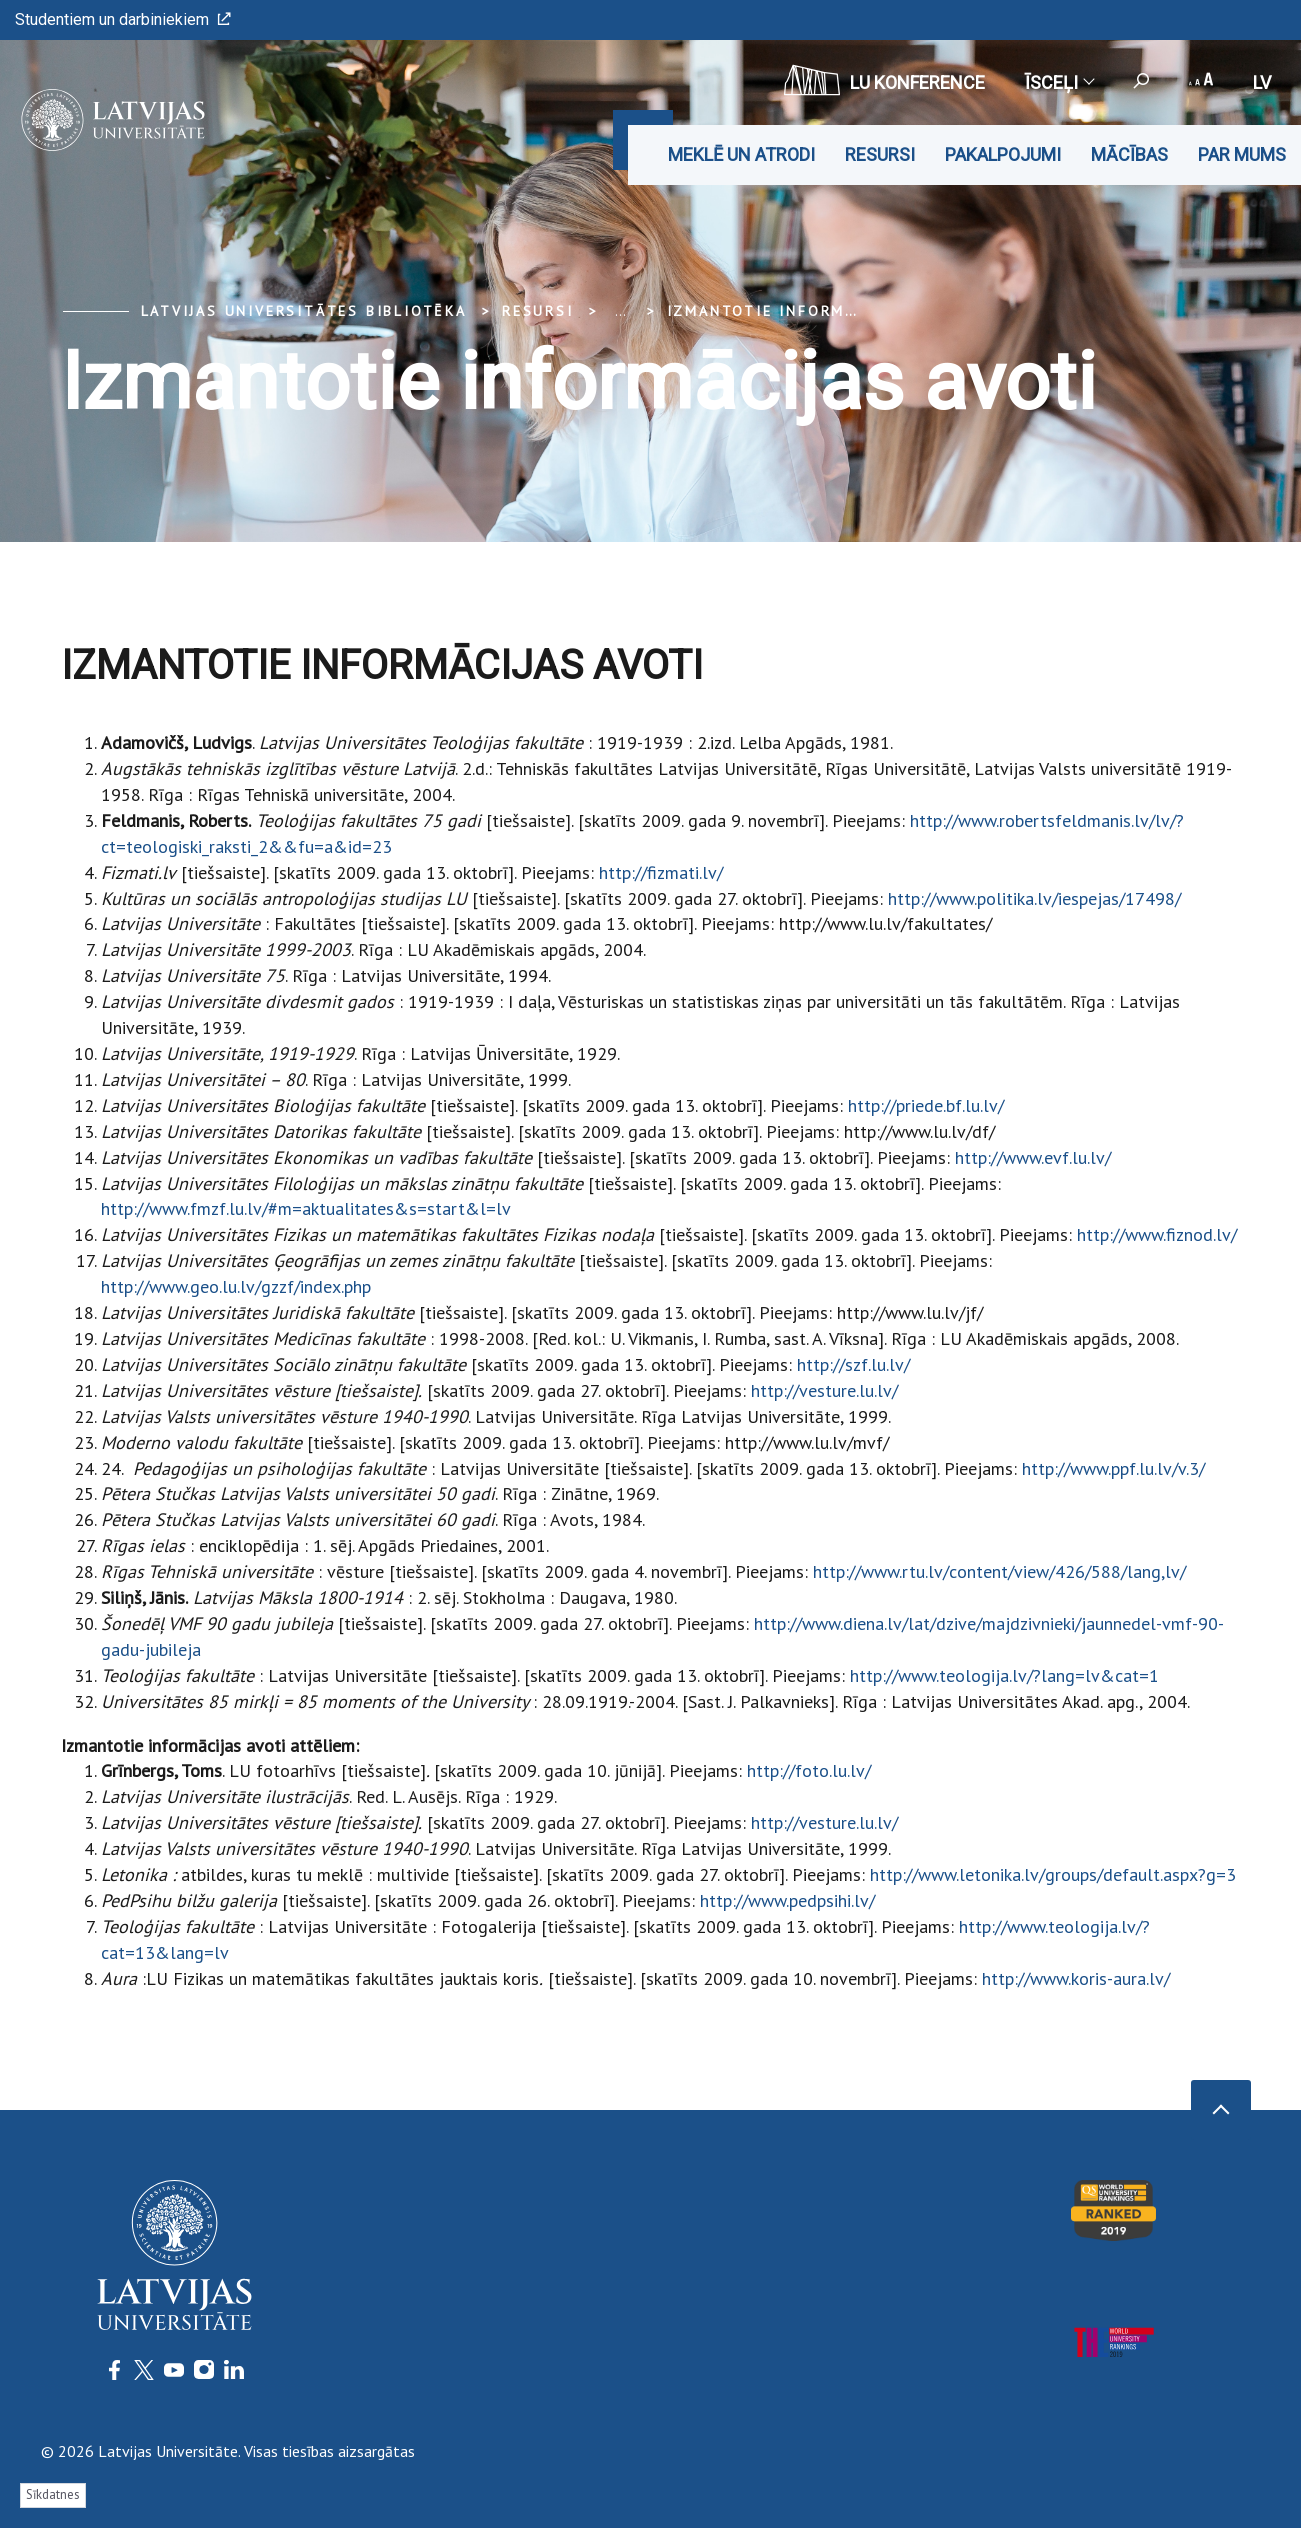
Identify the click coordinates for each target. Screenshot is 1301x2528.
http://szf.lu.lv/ (853, 1364)
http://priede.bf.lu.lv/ (926, 1105)
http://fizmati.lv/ (661, 872)
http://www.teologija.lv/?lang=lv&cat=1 (1004, 1675)
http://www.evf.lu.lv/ (1033, 1157)
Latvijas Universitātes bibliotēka (304, 311)
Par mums (1242, 154)
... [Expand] (620, 311)
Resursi (880, 154)
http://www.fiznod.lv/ (1157, 1234)
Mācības (1129, 154)
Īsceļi (1059, 82)
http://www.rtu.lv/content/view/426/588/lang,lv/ (999, 1571)
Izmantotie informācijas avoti (813, 311)
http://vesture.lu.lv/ (824, 1390)
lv (1262, 82)
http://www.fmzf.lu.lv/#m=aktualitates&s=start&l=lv (306, 1208)
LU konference (884, 80)
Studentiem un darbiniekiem (123, 19)
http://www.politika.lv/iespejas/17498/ (1034, 898)
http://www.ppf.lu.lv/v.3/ (1113, 1468)
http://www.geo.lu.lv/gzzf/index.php (236, 1286)
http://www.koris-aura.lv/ (1076, 1978)
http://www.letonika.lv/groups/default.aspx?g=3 (1053, 1874)
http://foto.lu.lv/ (809, 1770)
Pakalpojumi (1003, 154)
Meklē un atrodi (741, 154)
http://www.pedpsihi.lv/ (787, 1900)
